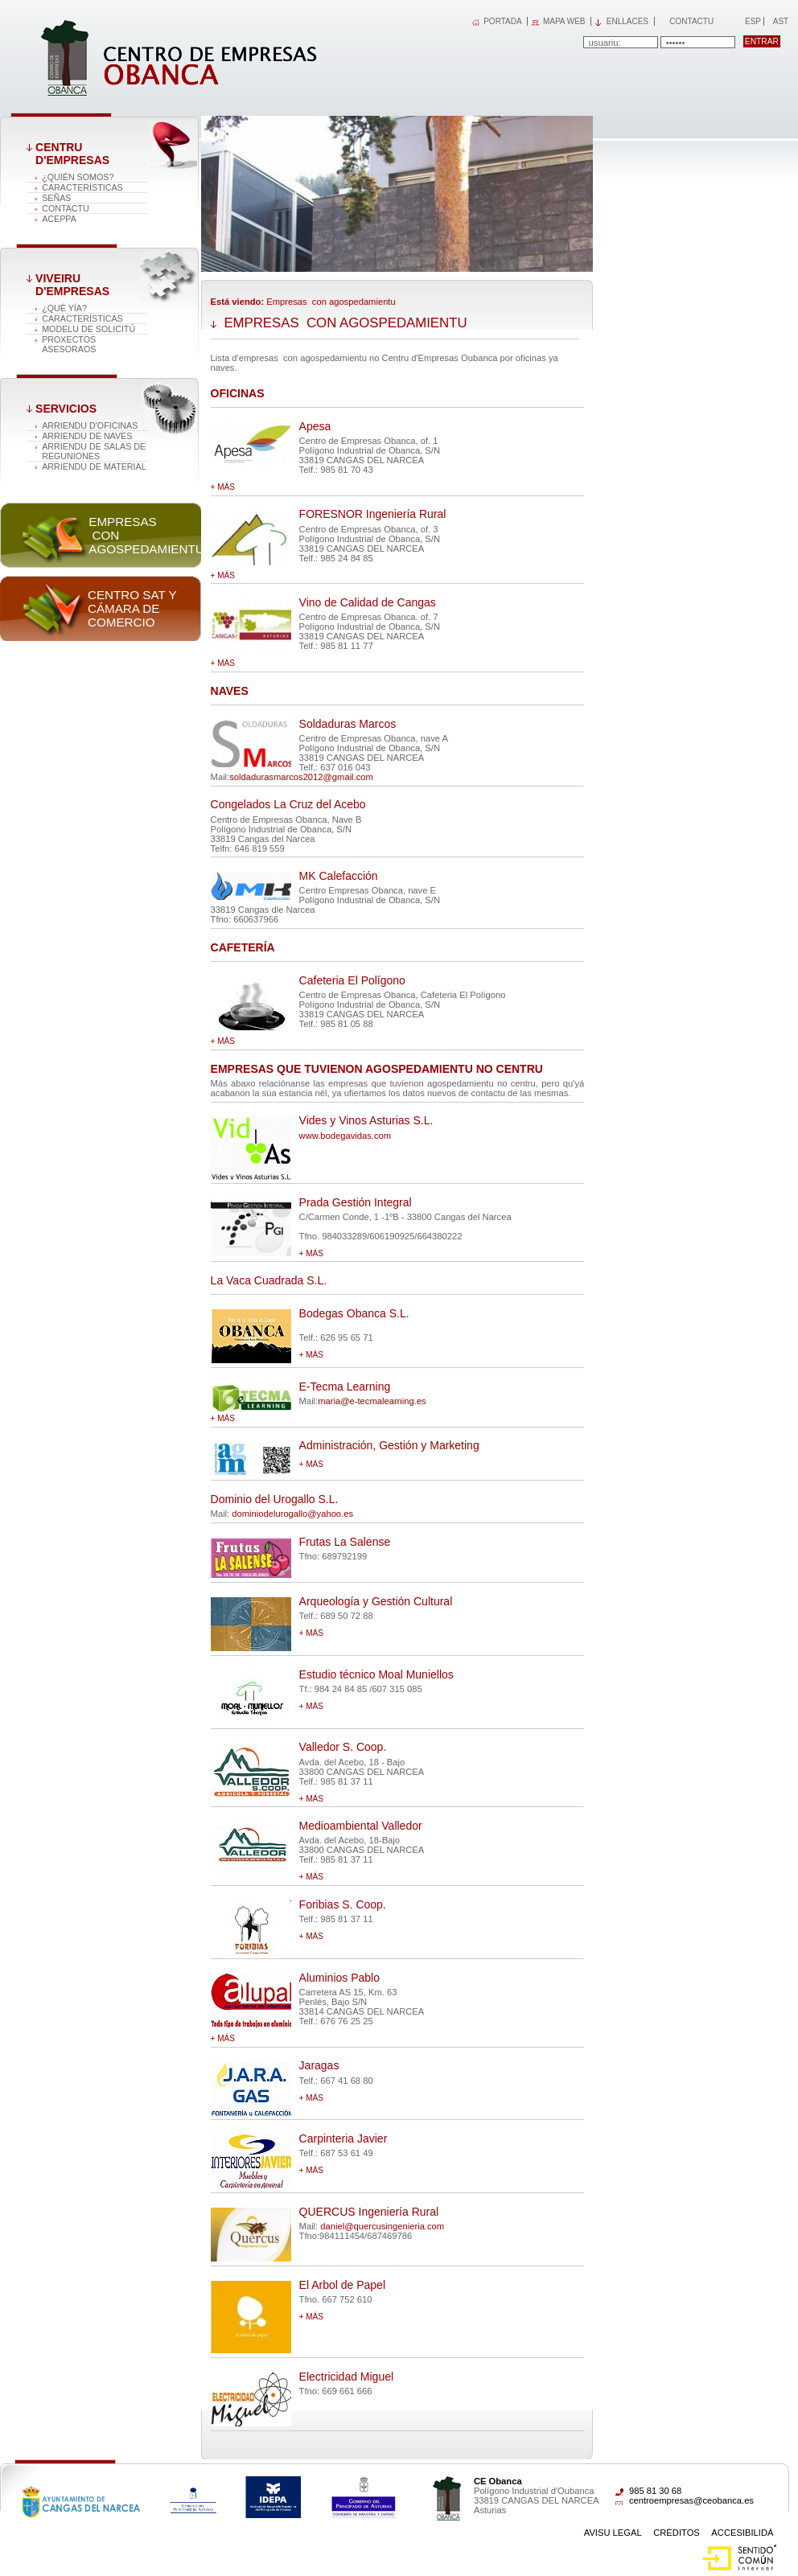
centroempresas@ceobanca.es (691, 2500)
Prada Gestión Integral (355, 1202)
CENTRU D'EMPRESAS (72, 153)
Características (82, 187)
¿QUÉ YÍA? (64, 308)
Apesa (315, 426)
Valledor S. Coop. (343, 1746)
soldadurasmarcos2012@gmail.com (301, 777)
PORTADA (502, 21)
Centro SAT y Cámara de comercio (132, 608)
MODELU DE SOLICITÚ (88, 329)
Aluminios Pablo (339, 1977)
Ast (780, 21)
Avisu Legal (613, 2532)
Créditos (676, 2532)
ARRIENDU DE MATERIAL (94, 466)
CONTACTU (65, 208)
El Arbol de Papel (342, 2284)
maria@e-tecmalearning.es (372, 1401)
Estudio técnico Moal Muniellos (376, 1674)
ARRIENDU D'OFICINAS (90, 425)
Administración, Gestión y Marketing (389, 1445)
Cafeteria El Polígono (352, 980)
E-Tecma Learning (345, 1386)
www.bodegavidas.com (345, 1135)
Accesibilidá (742, 2532)
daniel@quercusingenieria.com (382, 2226)
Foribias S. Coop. (342, 1904)
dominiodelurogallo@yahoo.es (292, 1513)
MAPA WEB (564, 21)
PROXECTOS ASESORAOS (69, 344)
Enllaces (627, 21)
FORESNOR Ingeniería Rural (372, 513)
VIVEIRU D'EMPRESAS (72, 285)
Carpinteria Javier (343, 2138)
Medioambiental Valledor (360, 1825)
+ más (223, 487)
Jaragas (319, 2065)
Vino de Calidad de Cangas (367, 602)
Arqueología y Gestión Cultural (376, 1601)
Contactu (691, 21)
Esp (751, 21)
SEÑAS (56, 198)
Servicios (66, 408)
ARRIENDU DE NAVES (87, 436)
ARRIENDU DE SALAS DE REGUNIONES (94, 451)
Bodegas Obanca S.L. (354, 1313)
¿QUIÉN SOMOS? (77, 177)
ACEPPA (59, 219)
